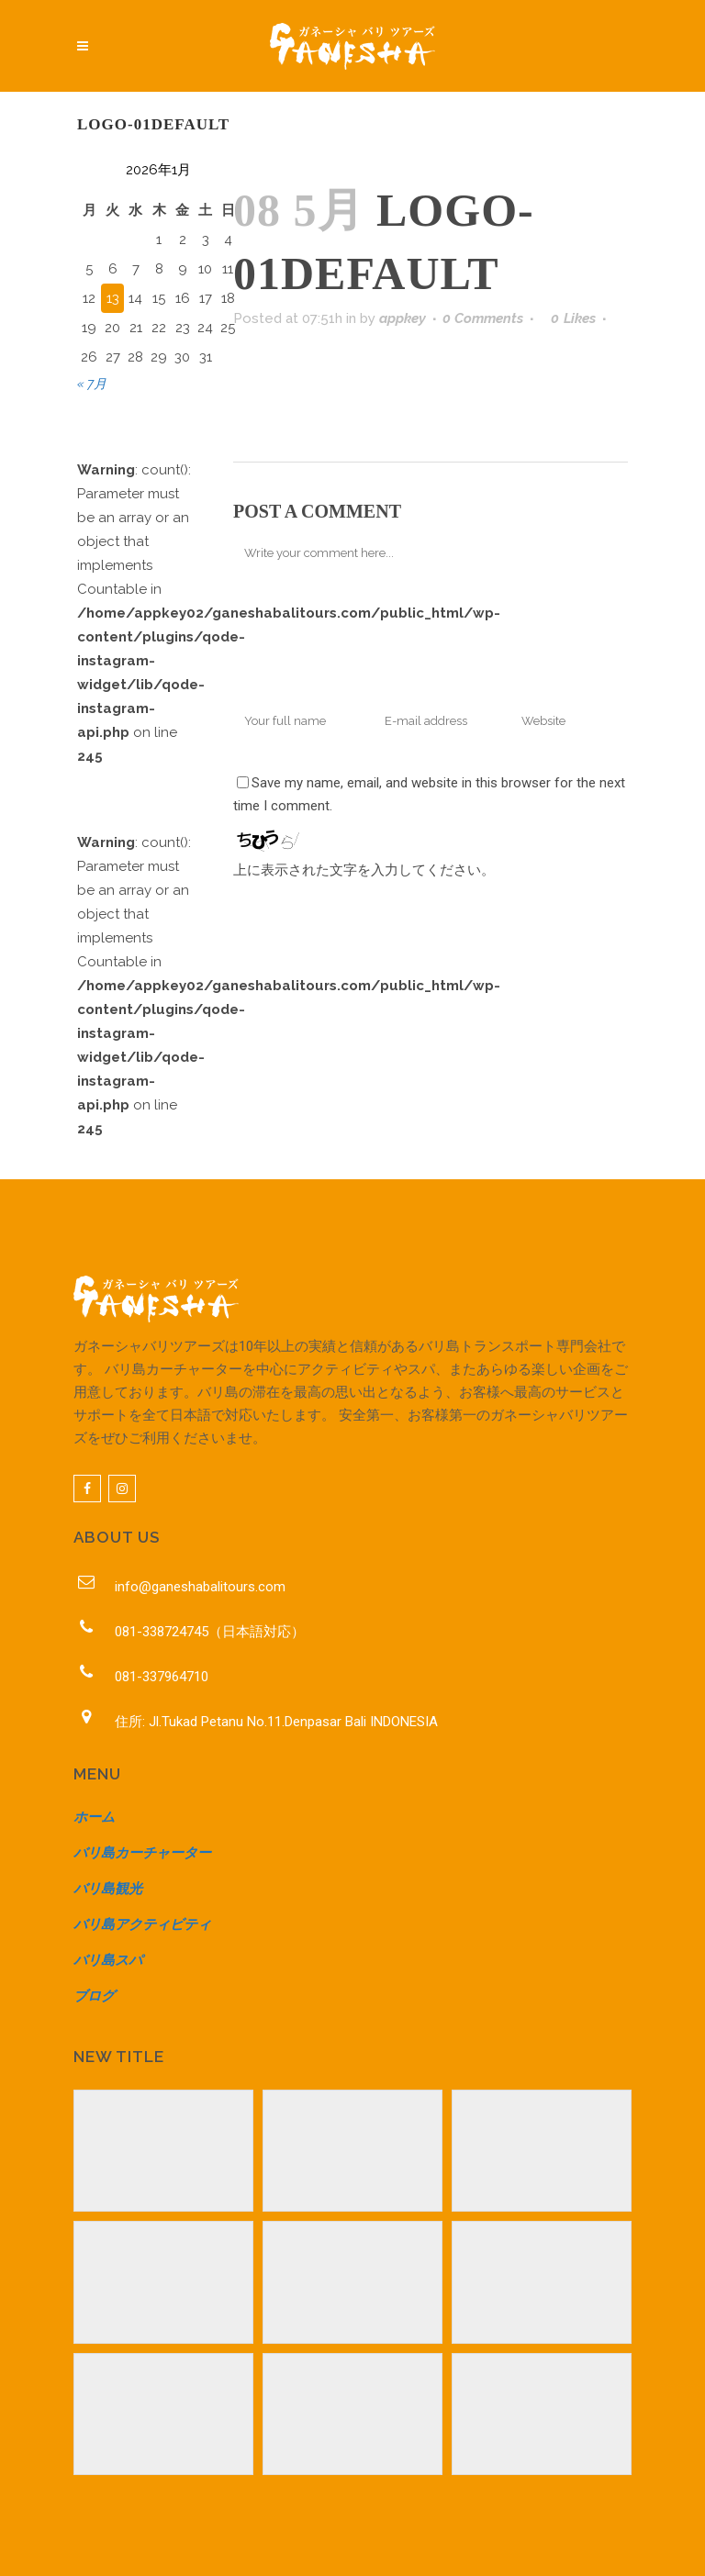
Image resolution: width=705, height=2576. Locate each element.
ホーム (94, 1817)
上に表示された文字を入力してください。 (364, 870)
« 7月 (91, 383)
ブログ (94, 1996)
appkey (402, 318)
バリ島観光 (107, 1888)
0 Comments (482, 318)
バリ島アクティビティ (142, 1924)
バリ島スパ (107, 1960)
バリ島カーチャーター (142, 1853)
